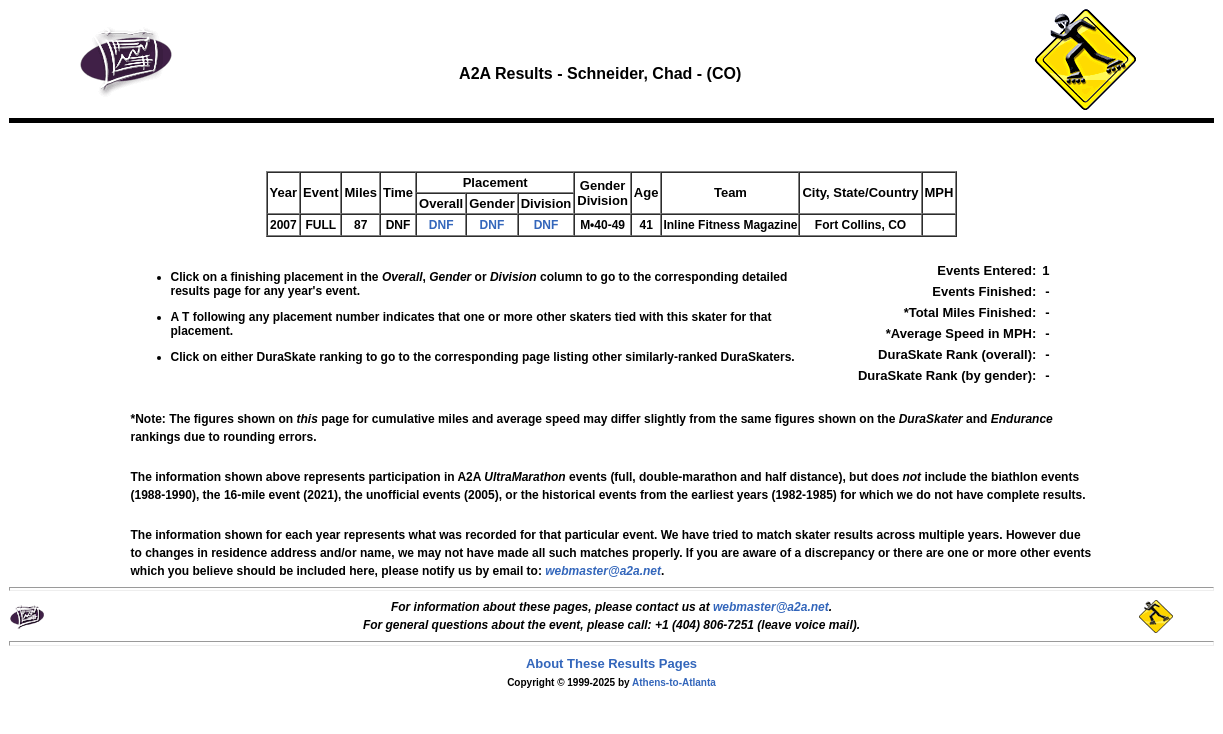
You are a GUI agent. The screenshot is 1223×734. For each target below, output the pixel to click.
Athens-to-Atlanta (674, 682)
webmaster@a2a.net (771, 607)
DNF (441, 225)
